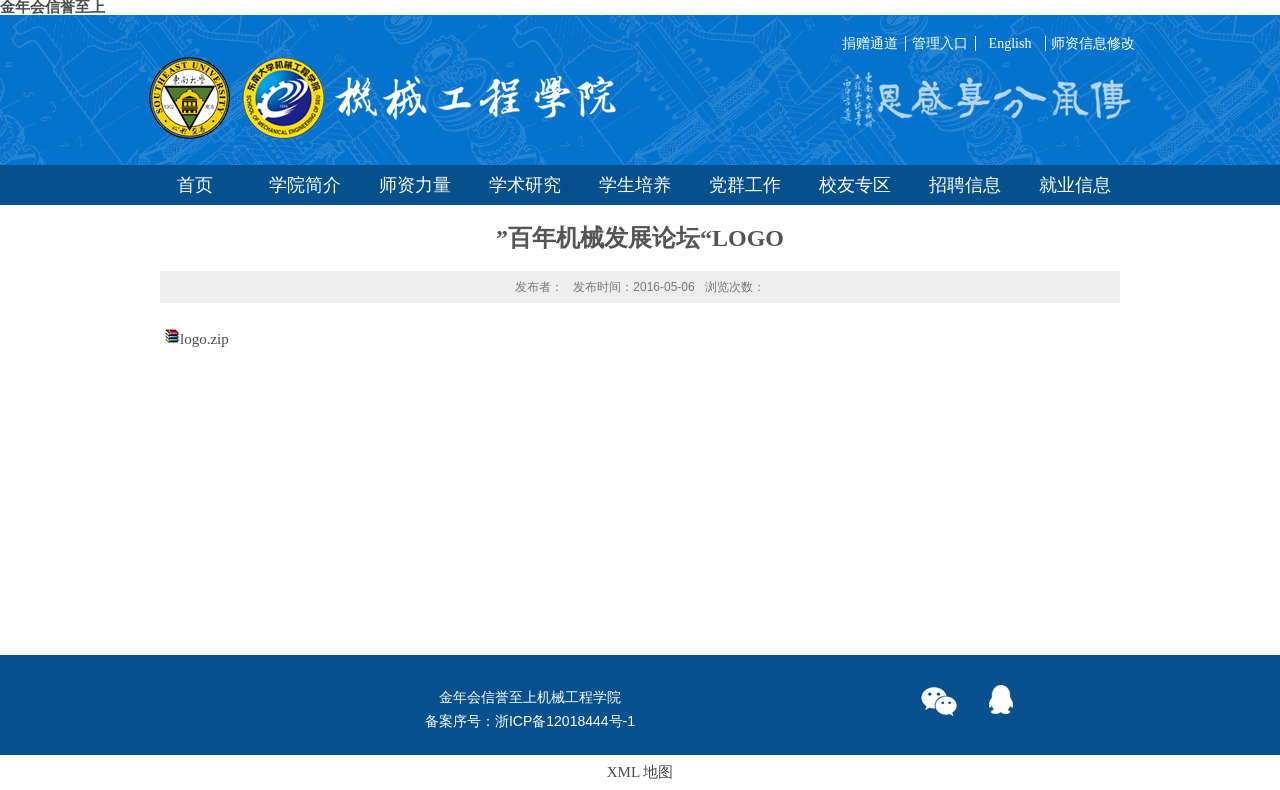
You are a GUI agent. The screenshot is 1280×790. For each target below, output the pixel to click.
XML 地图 (640, 772)
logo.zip (204, 339)
